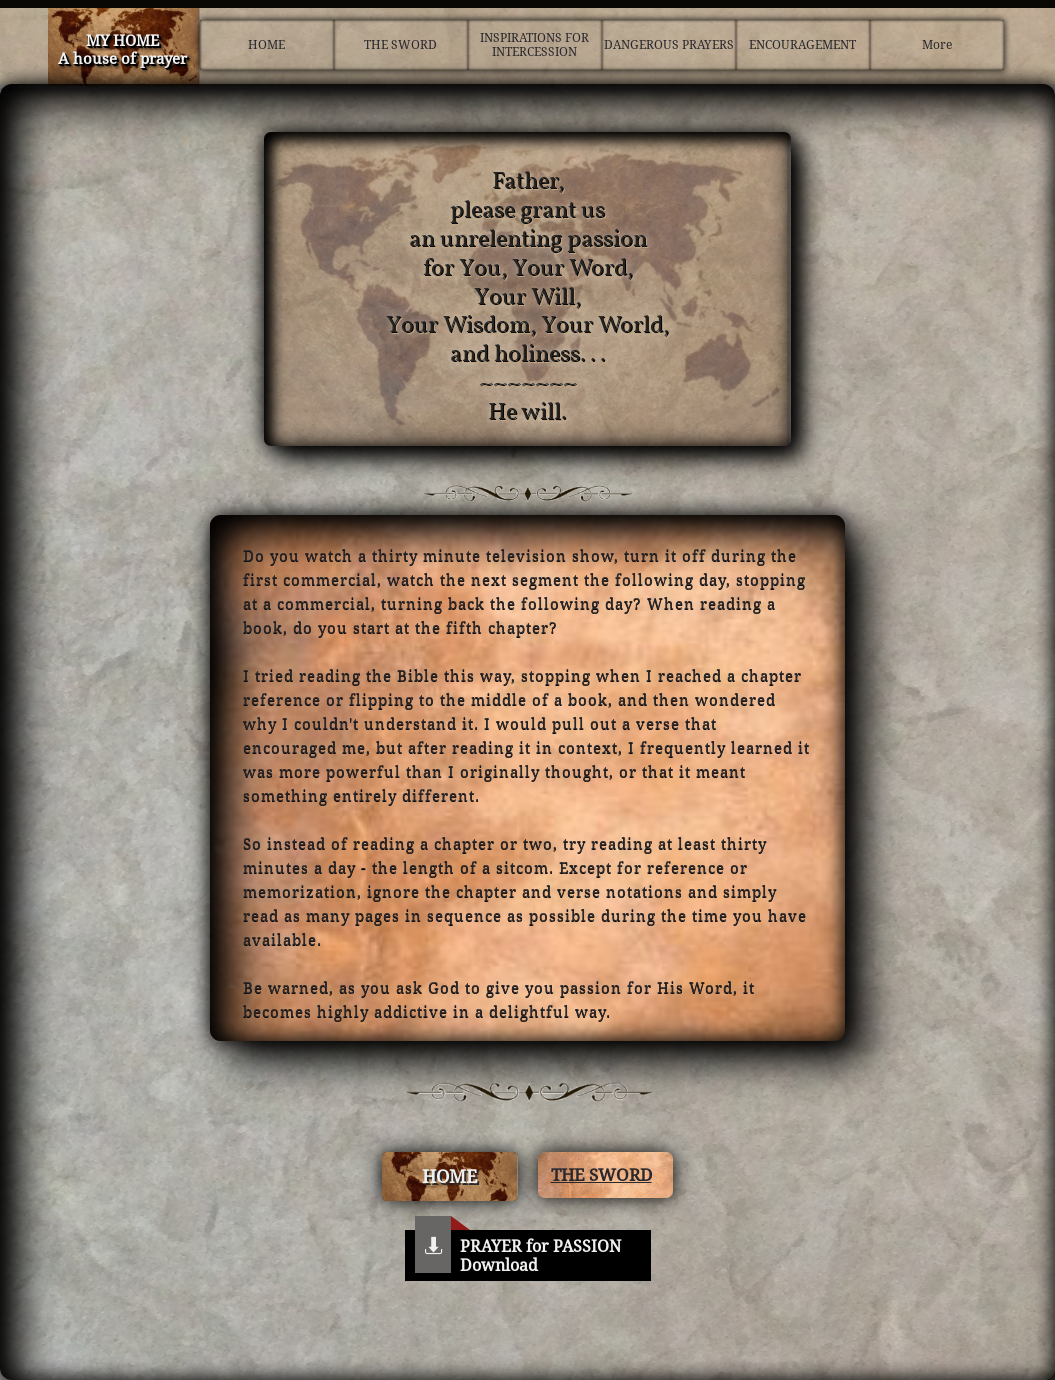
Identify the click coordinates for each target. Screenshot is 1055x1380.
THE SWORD (601, 1175)
